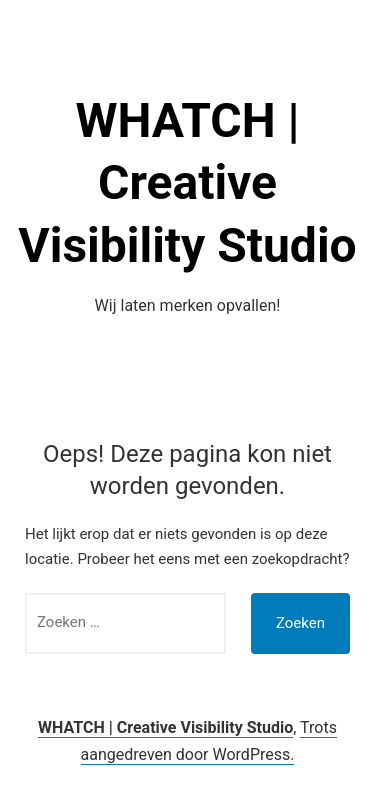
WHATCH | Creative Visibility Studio (187, 183)
